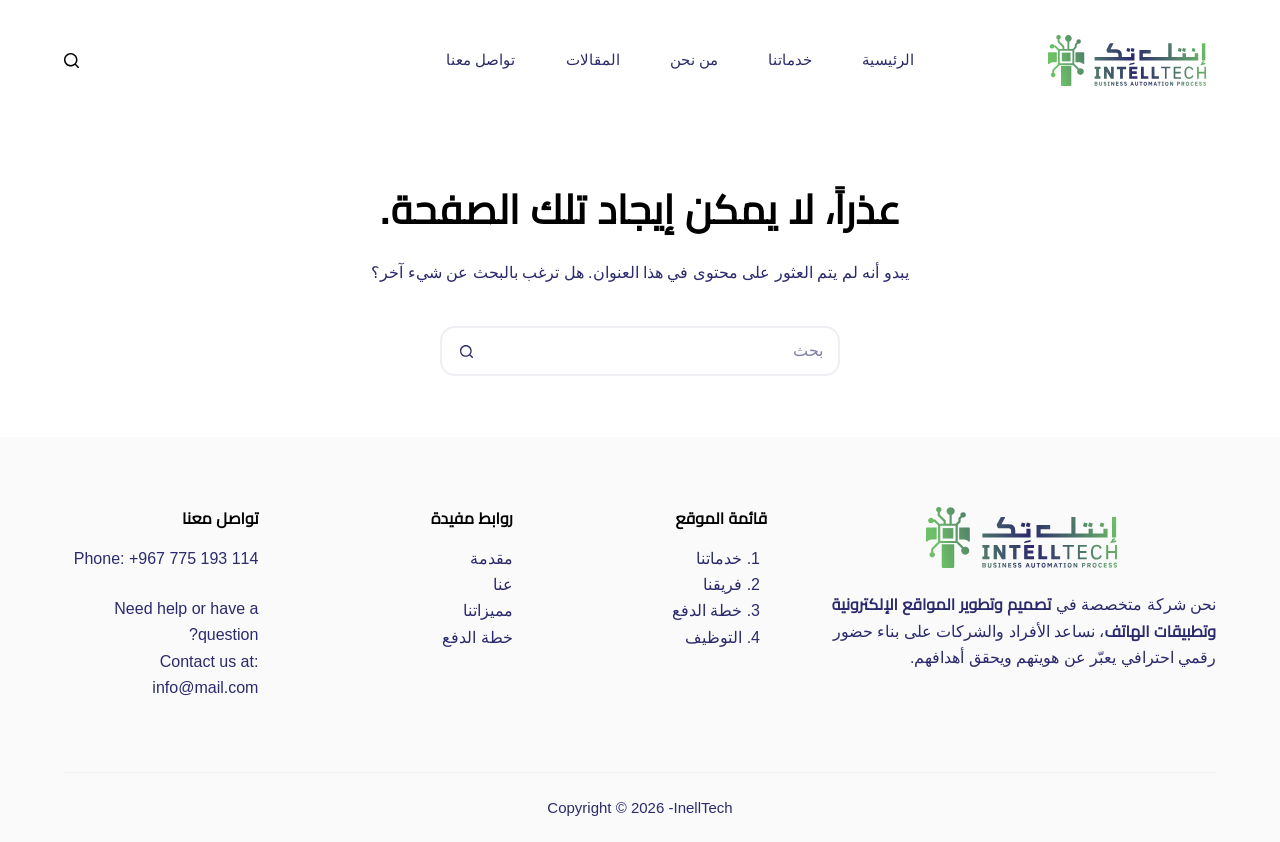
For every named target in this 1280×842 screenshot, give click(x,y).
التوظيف (713, 637)
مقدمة (491, 558)
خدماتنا (790, 59)
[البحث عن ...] (665, 351)
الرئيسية (888, 59)
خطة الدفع (707, 610)
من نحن (694, 59)
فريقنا (722, 584)
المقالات (593, 59)
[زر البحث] (465, 351)
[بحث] (71, 60)
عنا (503, 584)
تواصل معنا (480, 59)
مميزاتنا (488, 610)
